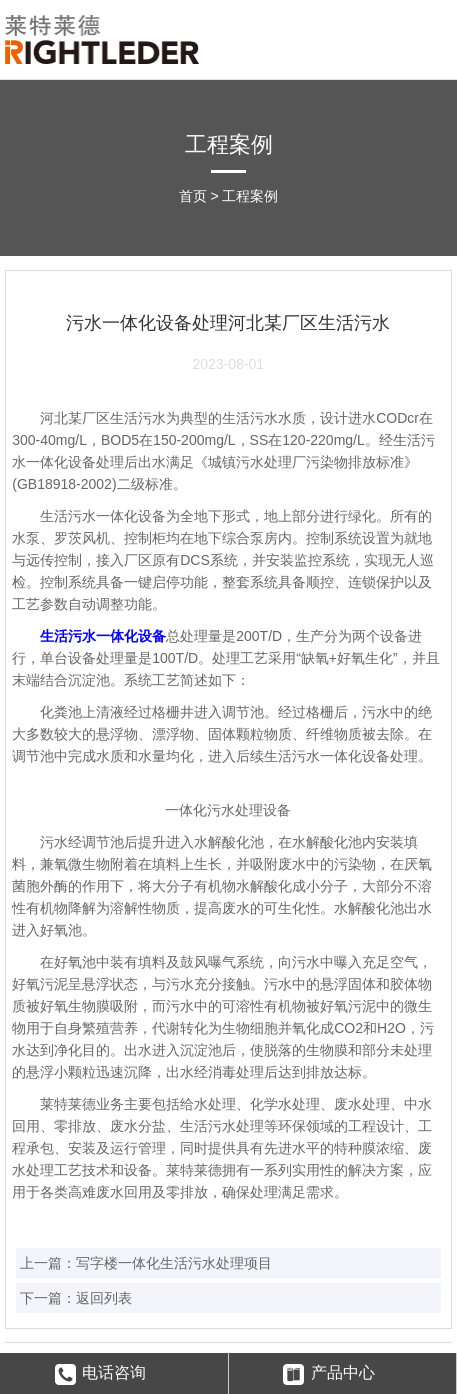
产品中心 (329, 1374)
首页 (193, 196)
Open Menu (429, 37)
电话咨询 (101, 1374)
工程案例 (250, 196)
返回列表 (104, 1298)
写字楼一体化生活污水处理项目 (174, 1263)
